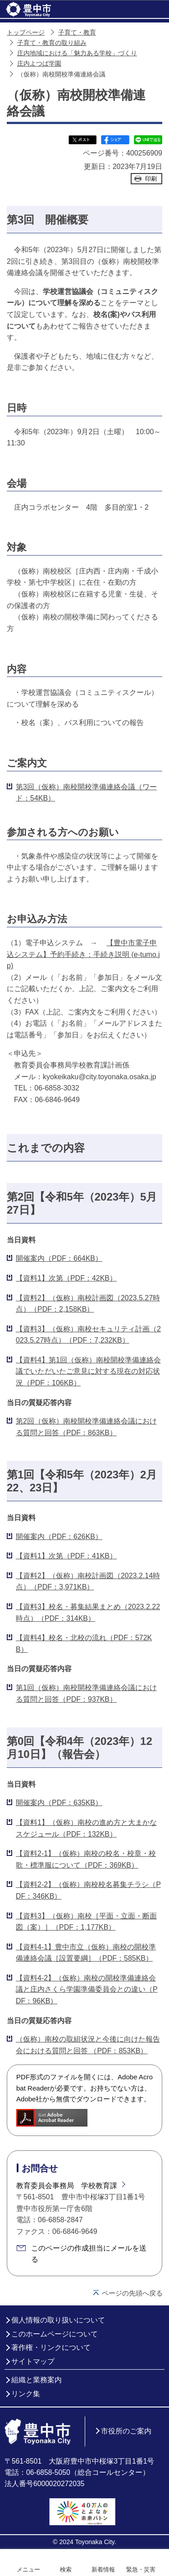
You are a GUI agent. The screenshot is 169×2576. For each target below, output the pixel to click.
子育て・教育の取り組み (52, 43)
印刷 (151, 178)
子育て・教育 (77, 32)
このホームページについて (54, 2334)
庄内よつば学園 (39, 63)
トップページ (26, 32)
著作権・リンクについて (51, 2347)
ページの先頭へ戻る (132, 2293)
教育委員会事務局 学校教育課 (66, 2185)
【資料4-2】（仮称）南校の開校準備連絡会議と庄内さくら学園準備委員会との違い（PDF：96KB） (87, 1989)
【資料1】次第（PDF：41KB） (66, 1556)
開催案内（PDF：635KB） (59, 1802)
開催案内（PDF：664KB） (59, 1258)
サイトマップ (33, 2361)
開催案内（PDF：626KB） (59, 1536)
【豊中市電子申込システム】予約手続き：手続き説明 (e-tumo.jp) (83, 954)
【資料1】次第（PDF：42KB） (66, 1278)
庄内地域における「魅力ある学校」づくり (77, 53)
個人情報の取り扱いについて (58, 2320)
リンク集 (25, 2394)
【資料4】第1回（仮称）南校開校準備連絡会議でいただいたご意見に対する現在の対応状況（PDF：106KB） (88, 1371)
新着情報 (103, 2569)
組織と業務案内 (36, 2380)
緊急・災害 (140, 2569)
